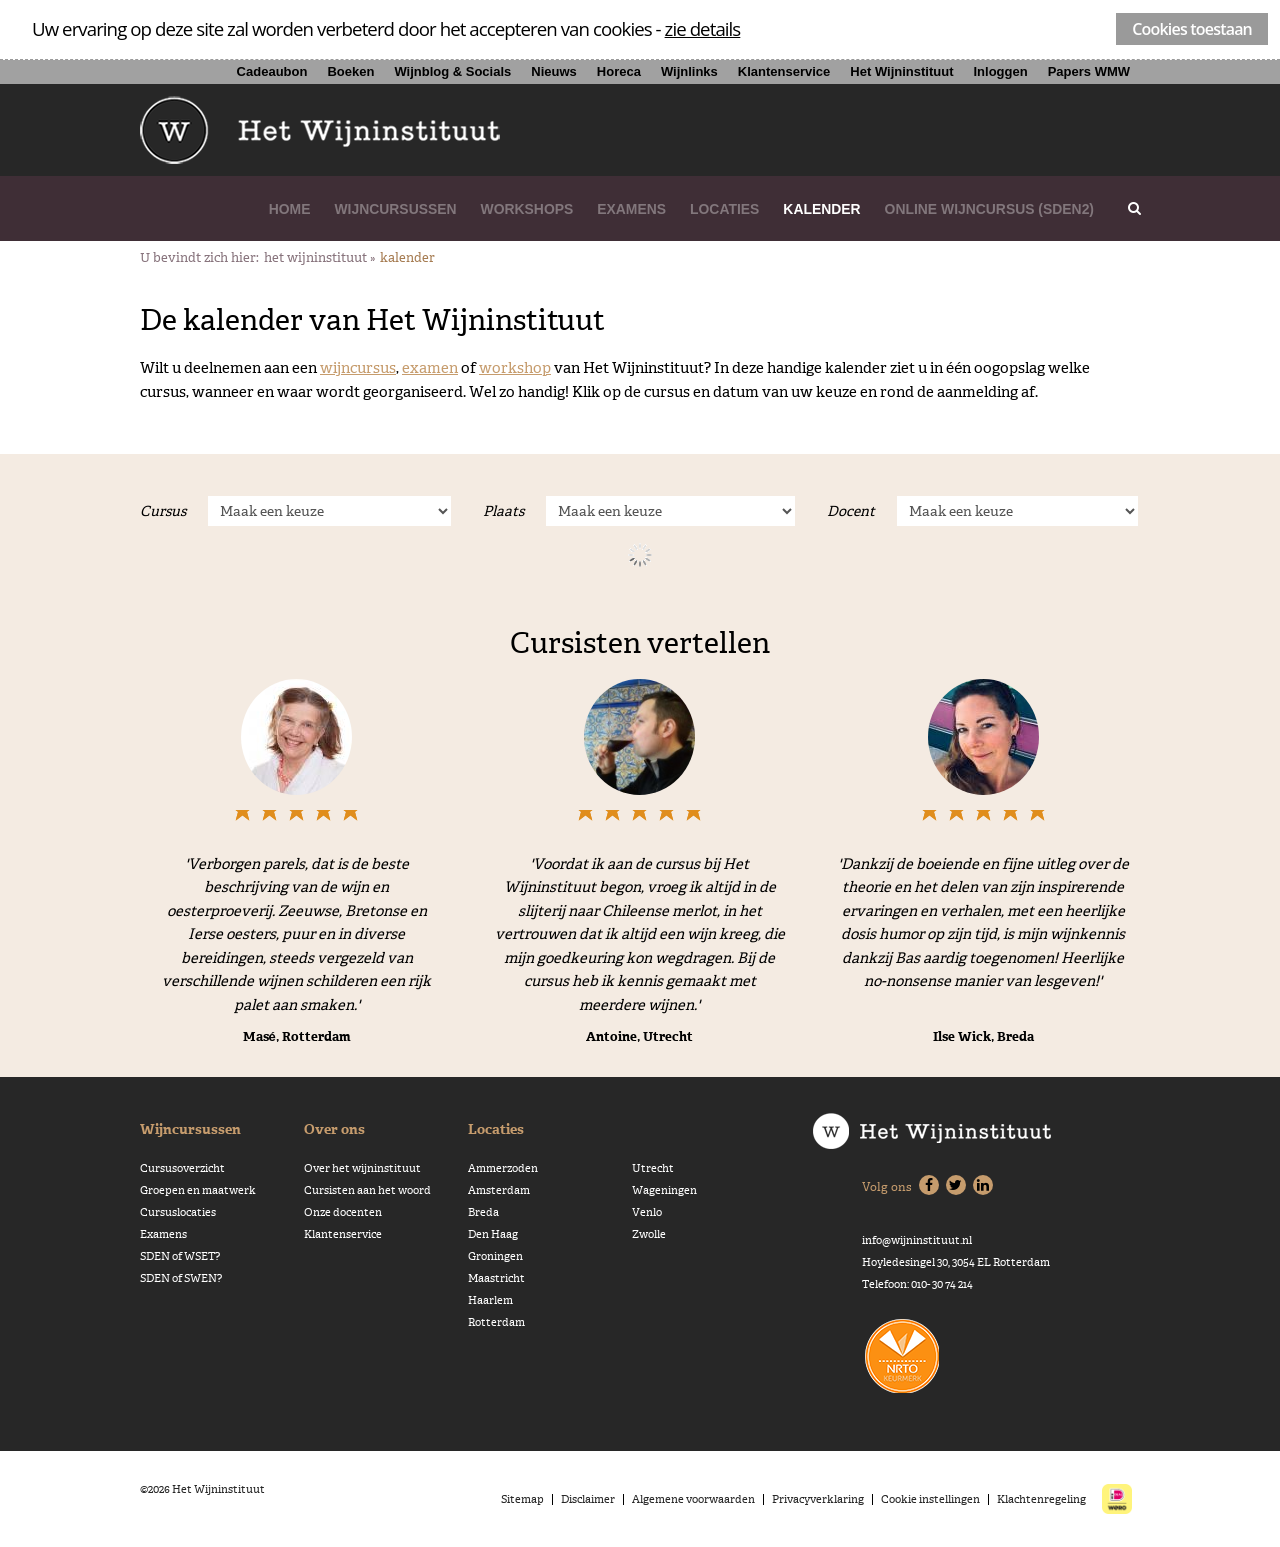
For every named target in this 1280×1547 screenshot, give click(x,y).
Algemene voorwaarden (693, 1499)
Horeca (619, 71)
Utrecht (653, 1168)
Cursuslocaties (178, 1212)
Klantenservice (784, 71)
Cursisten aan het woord (367, 1190)
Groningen (495, 1256)
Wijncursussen (395, 209)
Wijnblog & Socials (452, 71)
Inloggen (1000, 71)
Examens (631, 209)
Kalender (821, 209)
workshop (515, 367)
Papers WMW (1089, 71)
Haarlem (490, 1300)
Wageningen (664, 1190)
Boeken (350, 71)
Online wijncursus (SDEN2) (989, 209)
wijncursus (358, 367)
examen (430, 367)
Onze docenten (343, 1212)
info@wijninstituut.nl (917, 1240)
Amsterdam (499, 1190)
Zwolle (649, 1234)
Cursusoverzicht (182, 1168)
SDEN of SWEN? (181, 1278)
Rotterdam (496, 1322)
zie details (703, 28)
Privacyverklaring (818, 1499)
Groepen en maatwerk (198, 1190)
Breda (483, 1212)
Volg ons (887, 1187)
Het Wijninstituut (901, 71)
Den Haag (493, 1234)
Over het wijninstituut (362, 1168)
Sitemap (522, 1499)
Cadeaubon (272, 71)
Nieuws (554, 71)
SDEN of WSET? (180, 1256)
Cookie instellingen (930, 1499)
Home (290, 209)
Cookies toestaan (1192, 29)
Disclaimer (588, 1499)
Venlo (647, 1212)
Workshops (527, 209)
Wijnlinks (689, 71)
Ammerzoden (503, 1168)
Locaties (724, 209)
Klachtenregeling (1041, 1499)
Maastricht (496, 1278)
